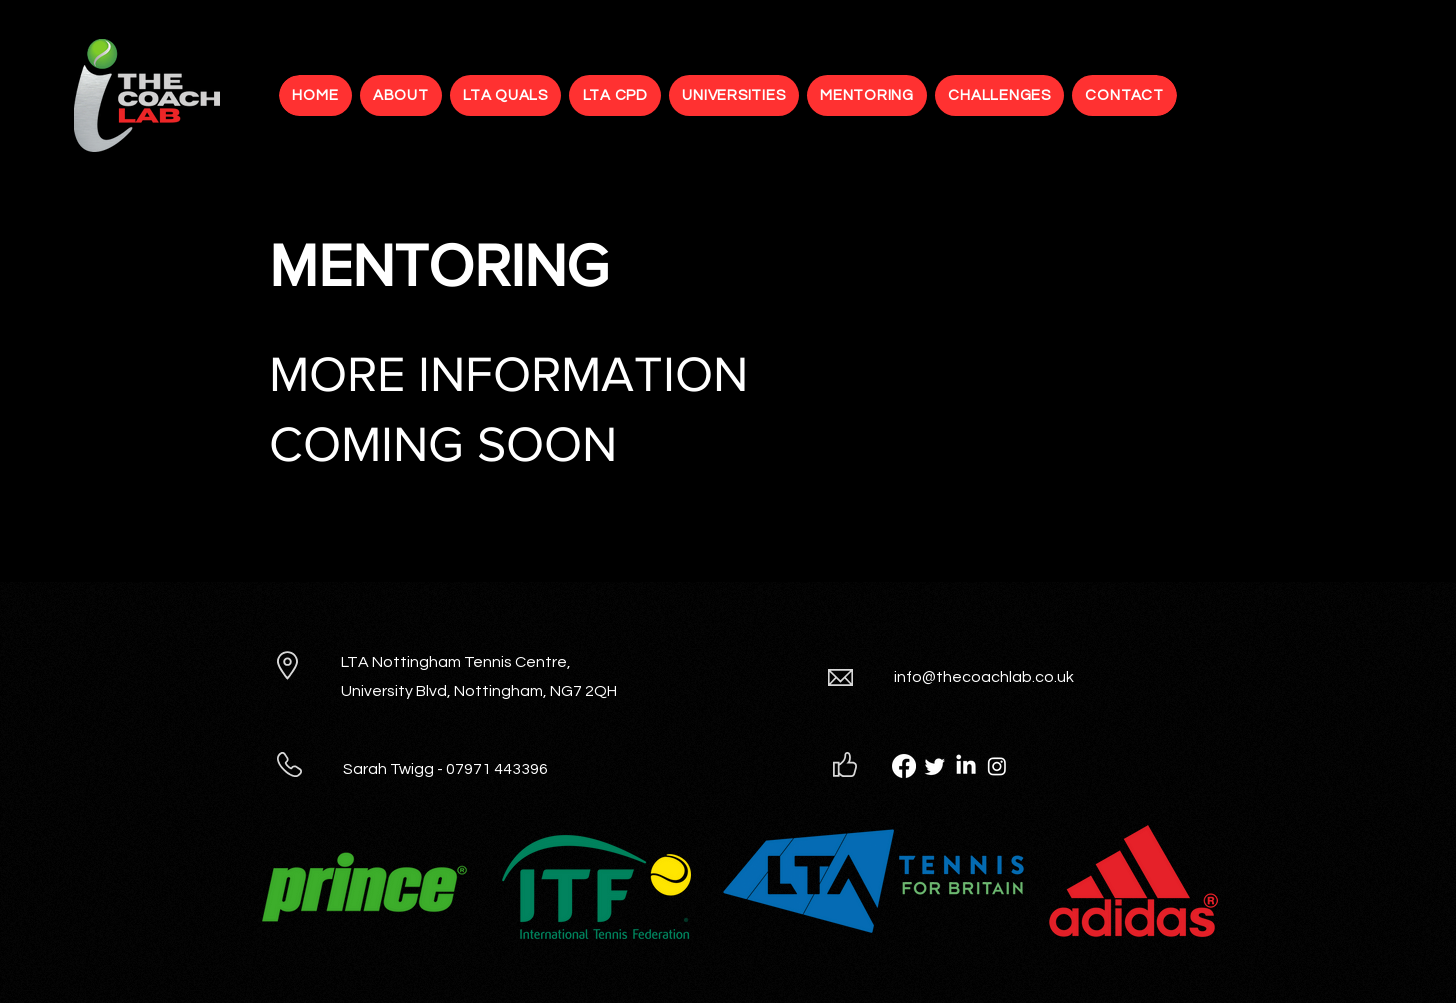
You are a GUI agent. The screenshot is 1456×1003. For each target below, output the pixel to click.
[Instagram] (997, 766)
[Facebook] (904, 766)
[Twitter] (935, 766)
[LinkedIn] (966, 766)
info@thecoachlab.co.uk (984, 677)
